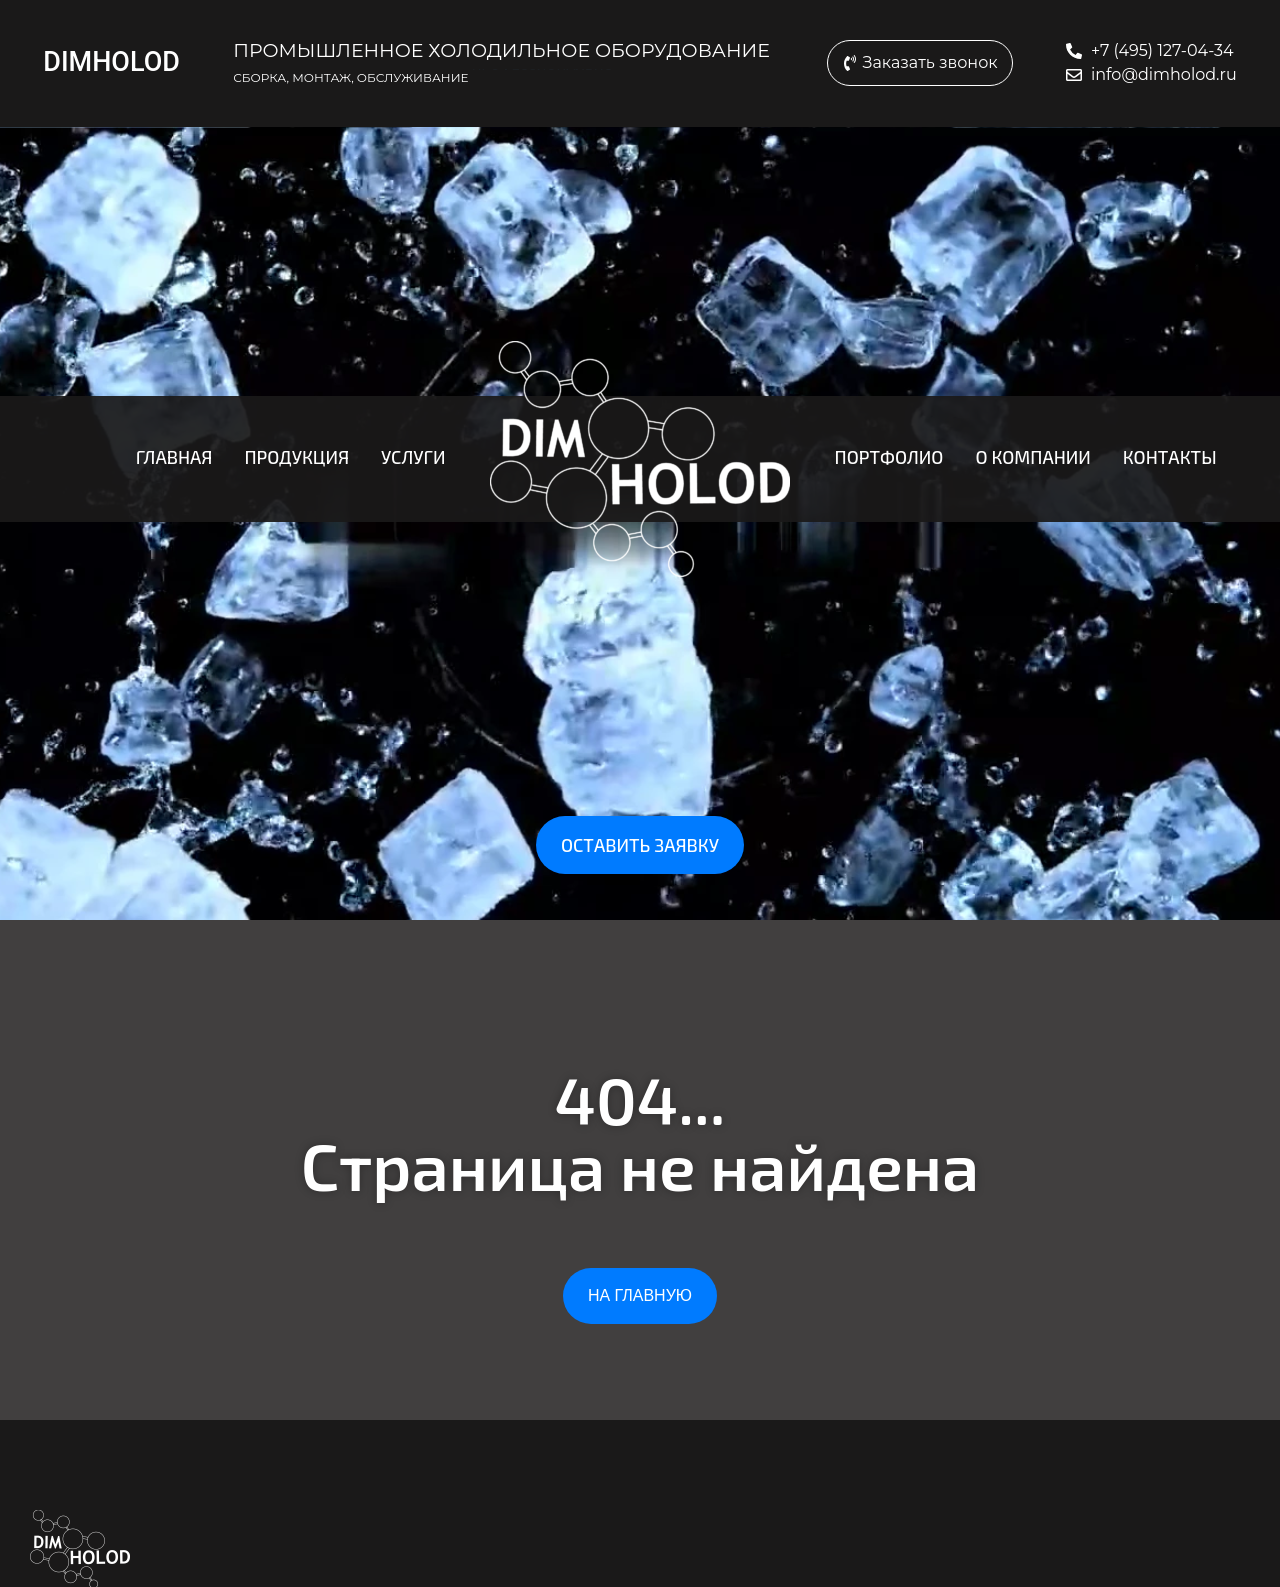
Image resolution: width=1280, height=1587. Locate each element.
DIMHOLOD (111, 62)
